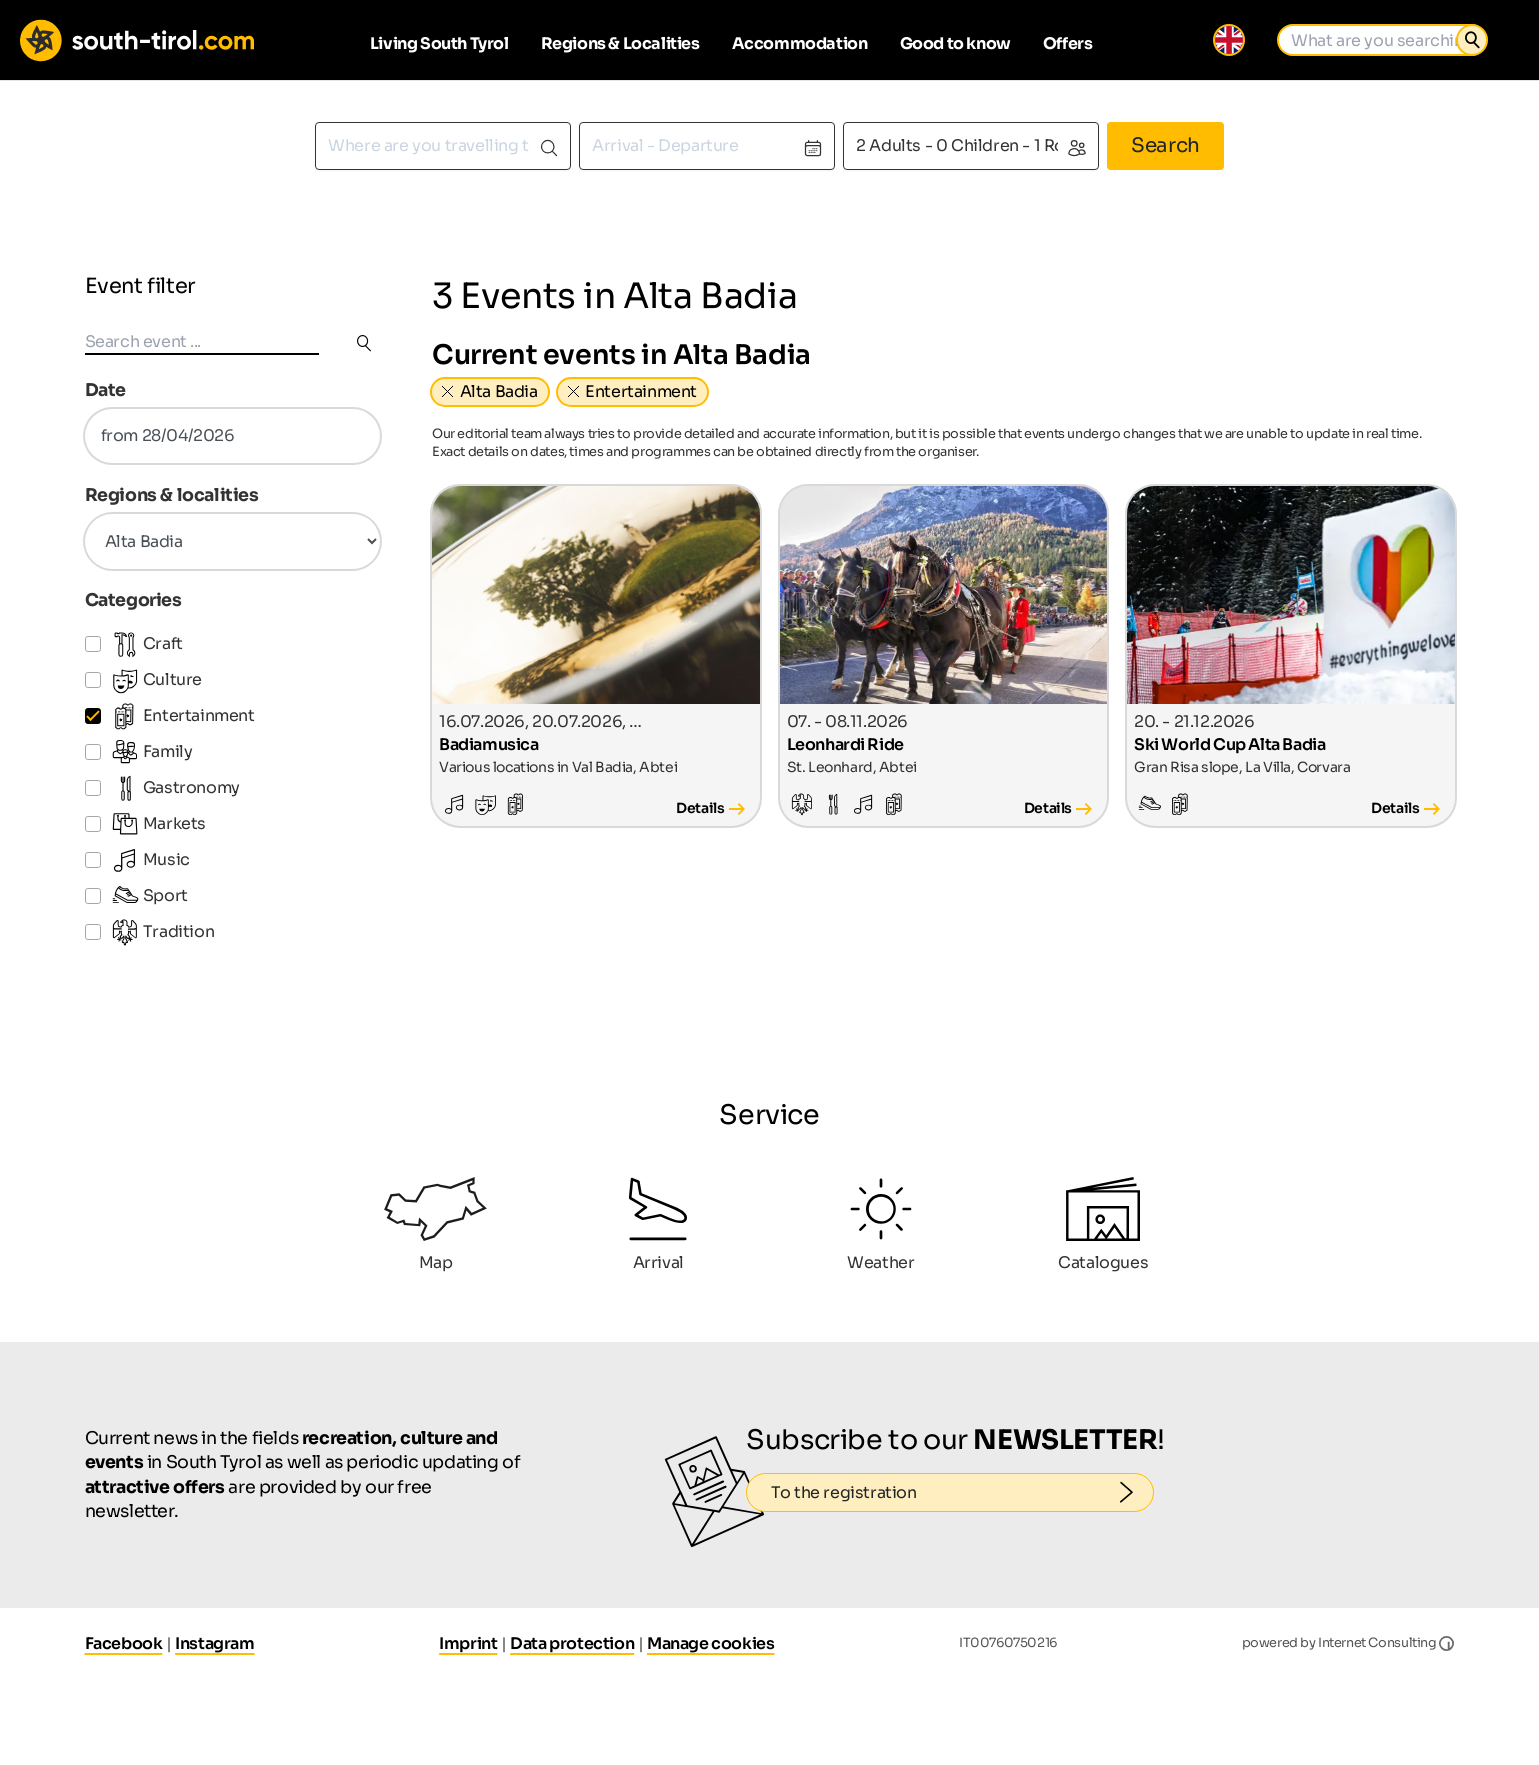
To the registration (962, 1493)
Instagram (214, 1643)
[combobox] (443, 146)
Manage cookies (710, 1643)
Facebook (124, 1643)
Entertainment (641, 391)
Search (1165, 145)
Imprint (468, 1643)
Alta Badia (499, 391)
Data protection (572, 1643)
